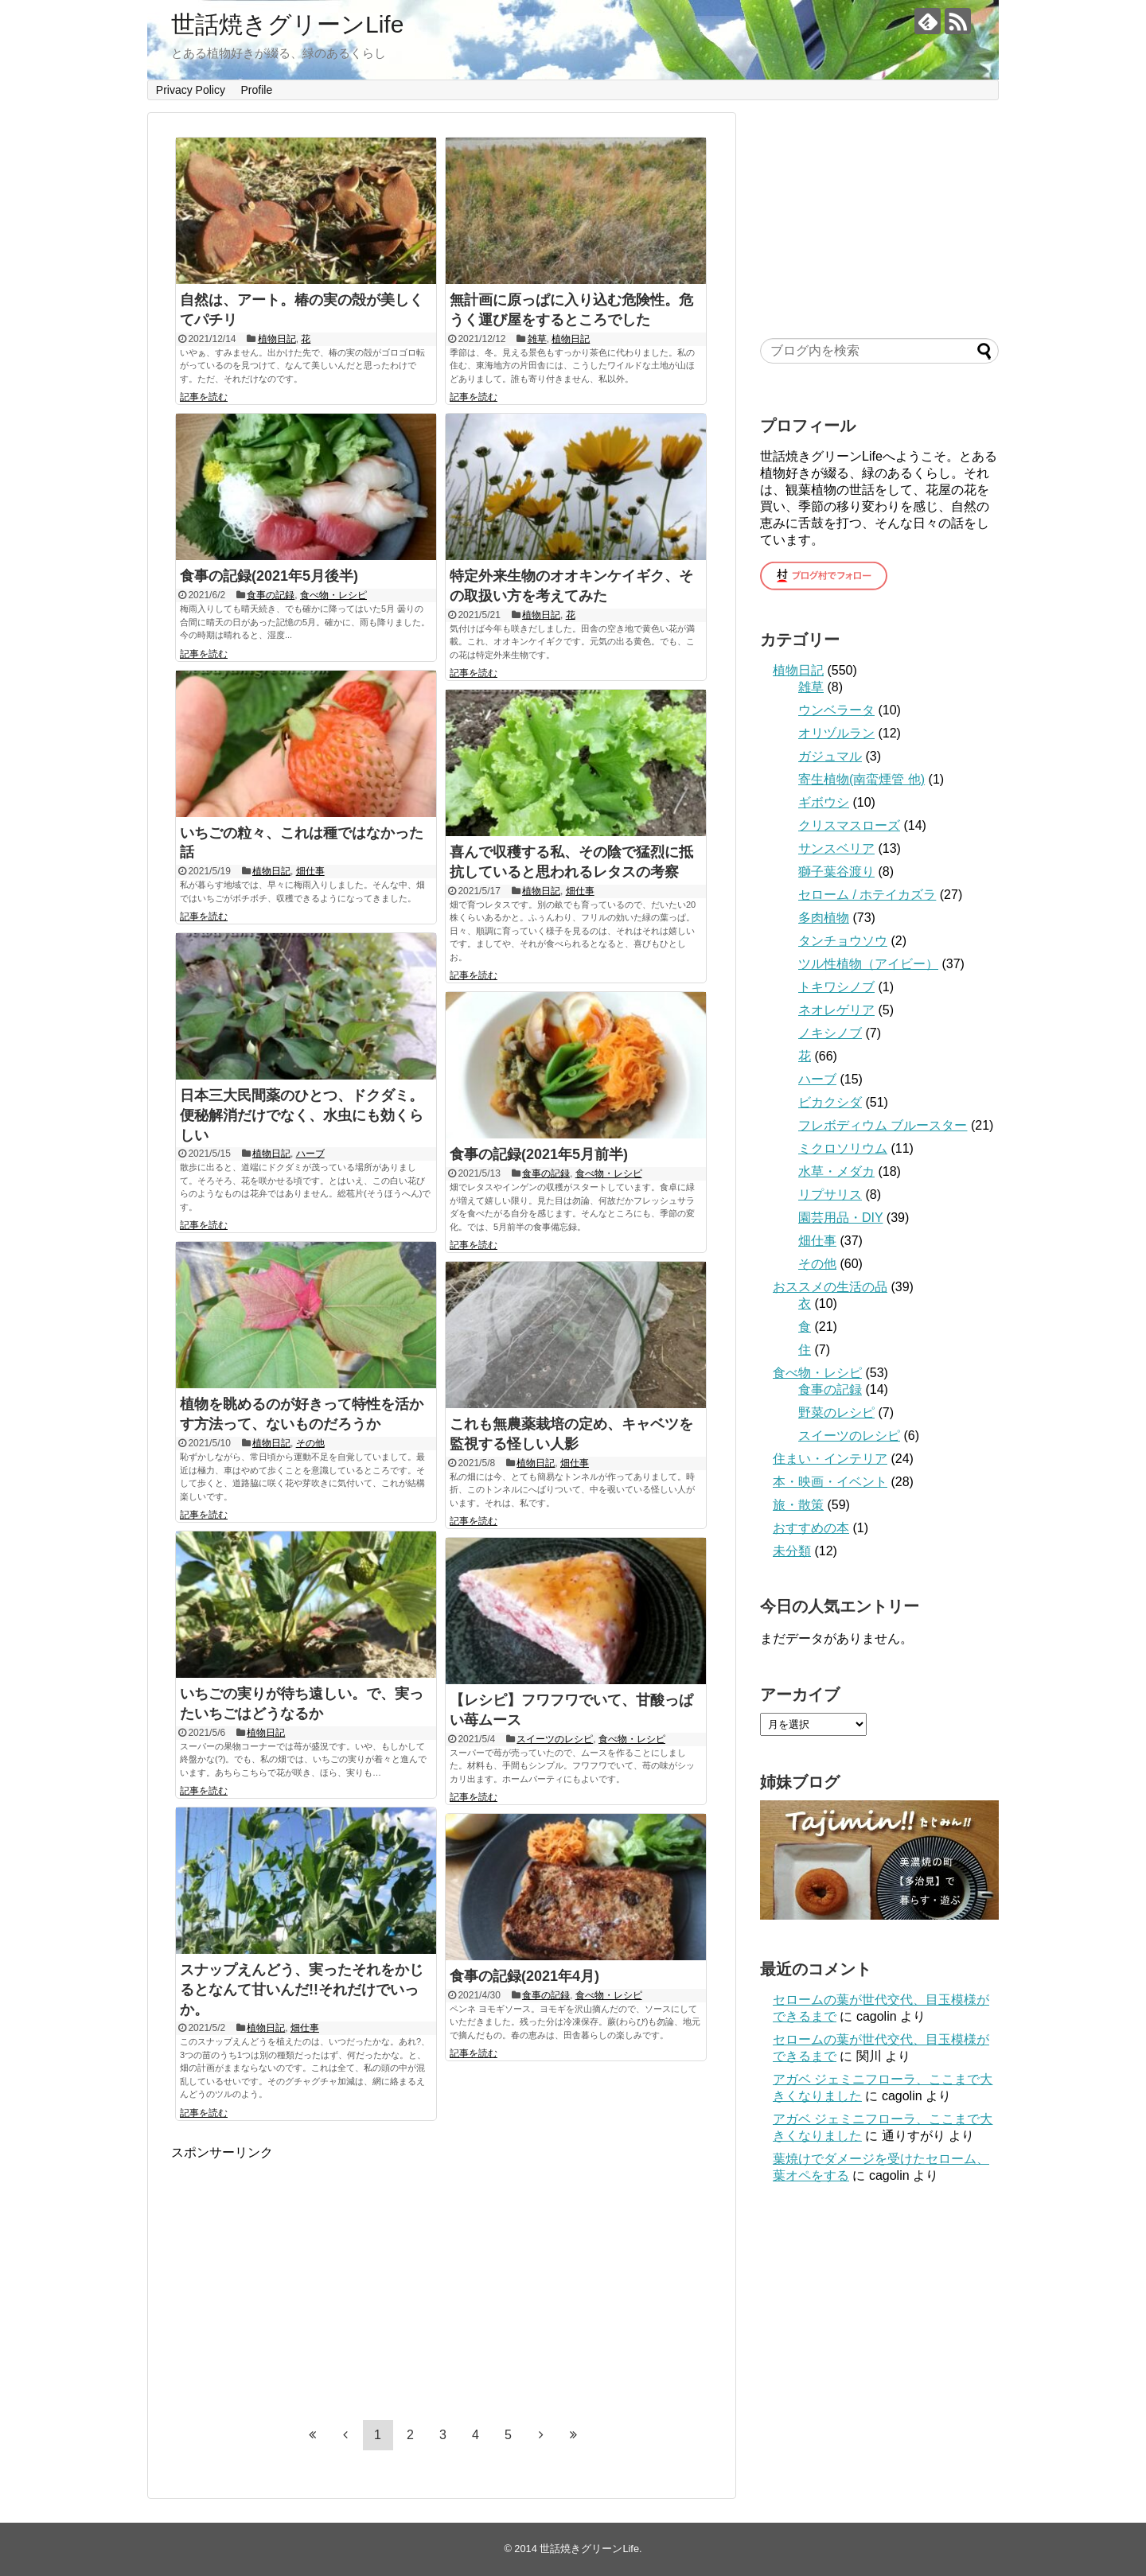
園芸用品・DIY (840, 1217)
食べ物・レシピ (333, 595)
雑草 (537, 338)
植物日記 (277, 338)
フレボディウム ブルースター (882, 1125)
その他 (310, 1443)
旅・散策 (798, 1505)
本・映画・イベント (830, 1481)
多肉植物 (823, 917)
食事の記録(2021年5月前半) (539, 1154)
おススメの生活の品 (830, 1287)
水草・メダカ (836, 1171)
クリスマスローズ (849, 825)
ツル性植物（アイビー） (868, 964)
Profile (257, 90)
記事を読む (204, 397)
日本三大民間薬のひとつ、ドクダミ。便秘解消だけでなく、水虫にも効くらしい (301, 1115)
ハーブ (310, 1153)
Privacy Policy (190, 90)
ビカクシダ (830, 1102)
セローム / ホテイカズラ (867, 894)
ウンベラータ (836, 710)
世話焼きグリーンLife (287, 24)
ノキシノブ (830, 1033)
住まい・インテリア (830, 1458)
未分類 (792, 1551)
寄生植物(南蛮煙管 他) (861, 779)
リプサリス (830, 1194)
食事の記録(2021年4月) (524, 1976)
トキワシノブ (836, 987)
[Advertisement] (305, 2273)
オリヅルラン (836, 733)
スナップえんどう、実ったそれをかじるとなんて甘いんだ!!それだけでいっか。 (301, 1990)
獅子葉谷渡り (836, 871)
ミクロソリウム (842, 1148)
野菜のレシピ (836, 1412)
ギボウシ (823, 802)
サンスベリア (836, 848)
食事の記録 (270, 595)
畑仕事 (310, 871)
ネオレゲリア (836, 1010)
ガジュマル (830, 756)
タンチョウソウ (842, 941)
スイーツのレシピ (554, 1739)
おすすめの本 (811, 1528)
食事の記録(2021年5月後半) (269, 576)
